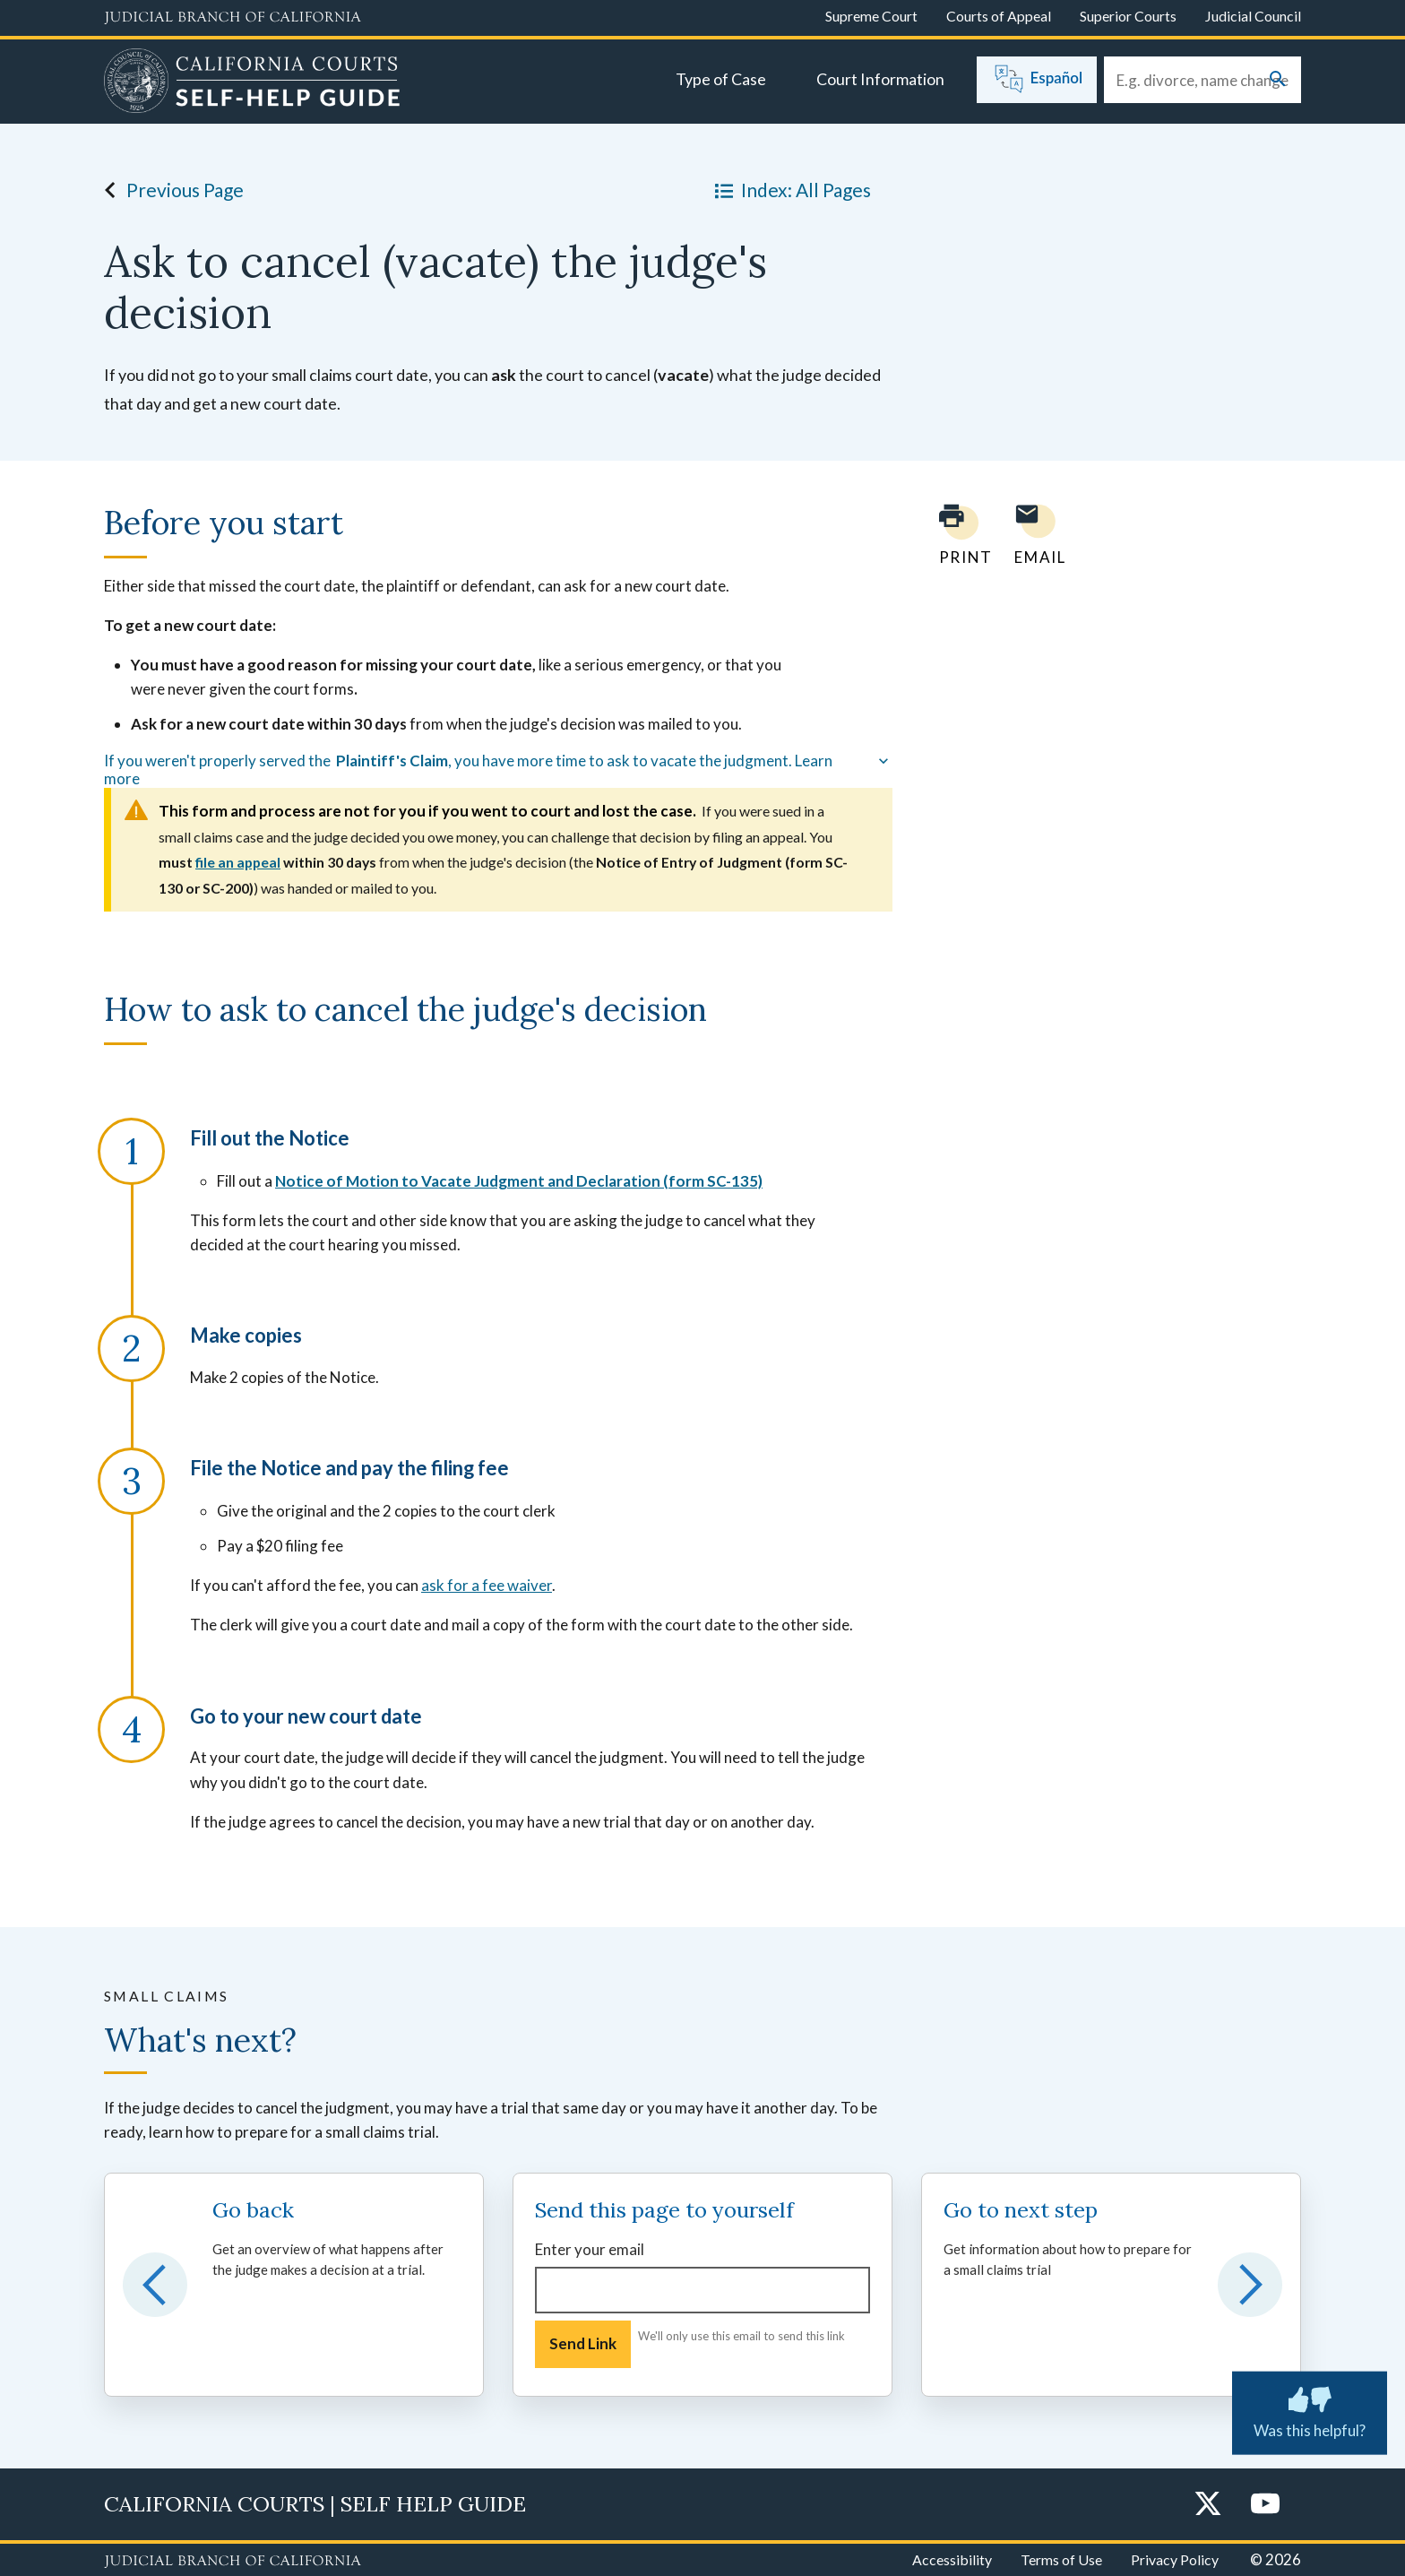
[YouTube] (1265, 2504)
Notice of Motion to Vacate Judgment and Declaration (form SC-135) (519, 1180)
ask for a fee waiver (486, 1585)
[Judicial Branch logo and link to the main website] (232, 18)
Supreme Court (871, 15)
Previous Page (169, 190)
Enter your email (589, 2249)
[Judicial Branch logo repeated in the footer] (232, 2561)
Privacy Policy (1175, 2559)
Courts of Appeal (998, 15)
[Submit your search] (1278, 80)
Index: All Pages (789, 190)
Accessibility (952, 2559)
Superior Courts (1128, 15)
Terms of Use (1061, 2559)
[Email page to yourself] (1035, 535)
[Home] (252, 83)
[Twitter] (1208, 2504)
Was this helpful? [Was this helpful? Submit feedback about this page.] (1310, 2409)
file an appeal (237, 861)
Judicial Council (1253, 15)
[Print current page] (955, 535)
